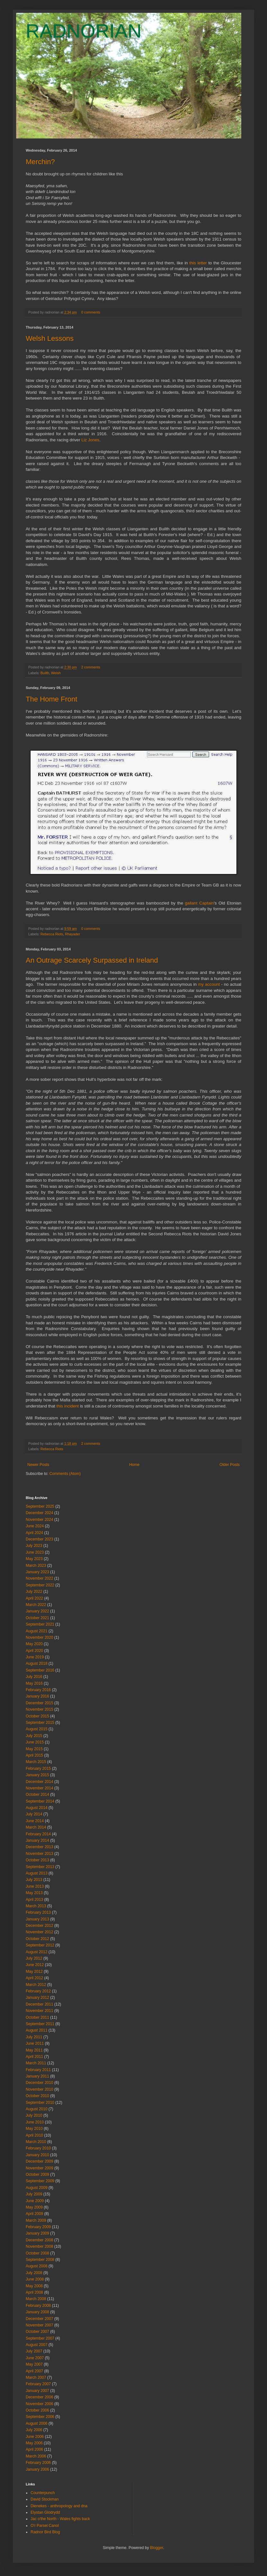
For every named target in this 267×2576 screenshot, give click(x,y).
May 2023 (34, 1559)
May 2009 (34, 2207)
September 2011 (40, 2024)
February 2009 (38, 2227)
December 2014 (39, 1781)
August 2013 (36, 1873)
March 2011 (36, 2063)
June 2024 (35, 1526)
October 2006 (37, 2410)
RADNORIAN (84, 31)
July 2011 (34, 2037)
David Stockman (45, 2499)
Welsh (56, 673)
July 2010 (34, 2115)
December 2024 (39, 1513)
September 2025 (40, 1506)
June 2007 (35, 2358)
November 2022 (39, 1578)
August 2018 (36, 1663)
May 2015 (34, 1749)
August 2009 (36, 2187)
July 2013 (34, 1879)
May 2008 (34, 2286)
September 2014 (40, 1801)
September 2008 (40, 2259)
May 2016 (34, 1683)
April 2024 (34, 1533)
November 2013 (39, 1853)
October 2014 (37, 1794)
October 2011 (37, 2017)
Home (134, 1464)
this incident (67, 1406)
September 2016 (40, 1670)
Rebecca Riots (52, 934)
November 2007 (39, 2325)
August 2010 (36, 2109)
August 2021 (36, 1631)
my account (209, 984)
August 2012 (36, 1952)
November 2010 (39, 2089)
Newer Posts (38, 1464)
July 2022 (34, 1591)
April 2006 (34, 2449)
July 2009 (34, 2194)
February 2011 (38, 2070)
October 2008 (37, 2253)
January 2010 (37, 2155)
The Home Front (51, 699)
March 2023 (36, 1565)
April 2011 (34, 2056)
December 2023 (39, 1539)
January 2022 (37, 1611)
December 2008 (39, 2240)
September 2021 (40, 1624)
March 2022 (36, 1604)
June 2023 (35, 1552)
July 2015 (34, 1736)
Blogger (156, 2547)
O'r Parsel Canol (45, 2525)
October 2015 (37, 1716)
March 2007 (36, 2377)
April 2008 (34, 2292)
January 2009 (37, 2233)
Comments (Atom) (64, 1473)
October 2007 (37, 2331)
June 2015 (35, 1742)
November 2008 (39, 2246)
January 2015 (37, 1775)
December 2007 (39, 2318)
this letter (198, 262)
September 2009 (40, 2181)
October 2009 (37, 2174)
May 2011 (34, 2050)
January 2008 (37, 2312)
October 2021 (37, 1618)
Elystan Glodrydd (45, 2512)
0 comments (90, 312)
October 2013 (37, 1860)
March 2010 (36, 2141)
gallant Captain (199, 903)
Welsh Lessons (50, 338)
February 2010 (38, 2148)
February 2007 (38, 2384)
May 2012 (34, 1971)
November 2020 (39, 1637)
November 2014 (39, 1788)
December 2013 (39, 1847)
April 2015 (34, 1755)
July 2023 (34, 1545)
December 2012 (39, 1925)
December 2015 (39, 1703)
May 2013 (34, 1893)
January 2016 (37, 1696)
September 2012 (40, 1945)
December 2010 (39, 2082)
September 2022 (40, 1585)
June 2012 (35, 1965)
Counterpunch (43, 2493)
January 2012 (37, 1997)
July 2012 (34, 1958)
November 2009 (39, 2168)
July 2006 (34, 2430)
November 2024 (39, 1519)
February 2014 (38, 1834)
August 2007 (36, 2344)
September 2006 (40, 2416)
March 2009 (36, 2220)
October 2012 (37, 1938)
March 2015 (36, 1762)
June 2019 (35, 1657)
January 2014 (37, 1840)
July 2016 (34, 1676)
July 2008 (34, 2273)
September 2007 (40, 2338)
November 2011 (39, 2010)
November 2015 (39, 1709)
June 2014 (35, 1821)
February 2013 (38, 1912)
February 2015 (38, 1768)
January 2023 (37, 1572)
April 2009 (34, 2213)
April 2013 (34, 1899)
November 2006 (39, 2404)
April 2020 (34, 1650)
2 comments (90, 667)
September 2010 (40, 2102)
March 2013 (36, 1906)
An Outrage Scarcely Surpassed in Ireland (92, 960)
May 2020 (34, 1644)
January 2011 (37, 2076)
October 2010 (37, 2096)
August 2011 (36, 2030)
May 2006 (34, 2443)
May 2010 (34, 2128)
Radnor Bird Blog (45, 2532)
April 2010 (34, 2135)
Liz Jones (90, 439)
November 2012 (39, 1932)
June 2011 (35, 2043)
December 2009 (39, 2161)
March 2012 (36, 1984)
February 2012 (38, 1991)
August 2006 (36, 2423)
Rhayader (72, 934)
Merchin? (40, 162)
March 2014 (36, 1827)
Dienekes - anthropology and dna (59, 2506)
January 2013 (37, 1919)
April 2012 (34, 1978)
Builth (45, 673)
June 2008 (35, 2279)
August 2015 (36, 1729)
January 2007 (37, 2390)
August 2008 (36, 2266)
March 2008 (36, 2299)
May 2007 (34, 2364)
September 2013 (40, 1867)
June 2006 (35, 2436)
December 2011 (39, 2004)
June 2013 (35, 1886)
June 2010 (35, 2122)
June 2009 (35, 2201)
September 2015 (40, 1722)
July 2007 (34, 2351)
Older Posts (229, 1464)
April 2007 (34, 2371)
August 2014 (36, 1807)
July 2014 (34, 1814)
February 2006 (38, 2462)
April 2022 (34, 1598)
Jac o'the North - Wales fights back (60, 2519)
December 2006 (39, 2397)
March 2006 (36, 2456)
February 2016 (38, 1690)
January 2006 (37, 2469)
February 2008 (38, 2305)
